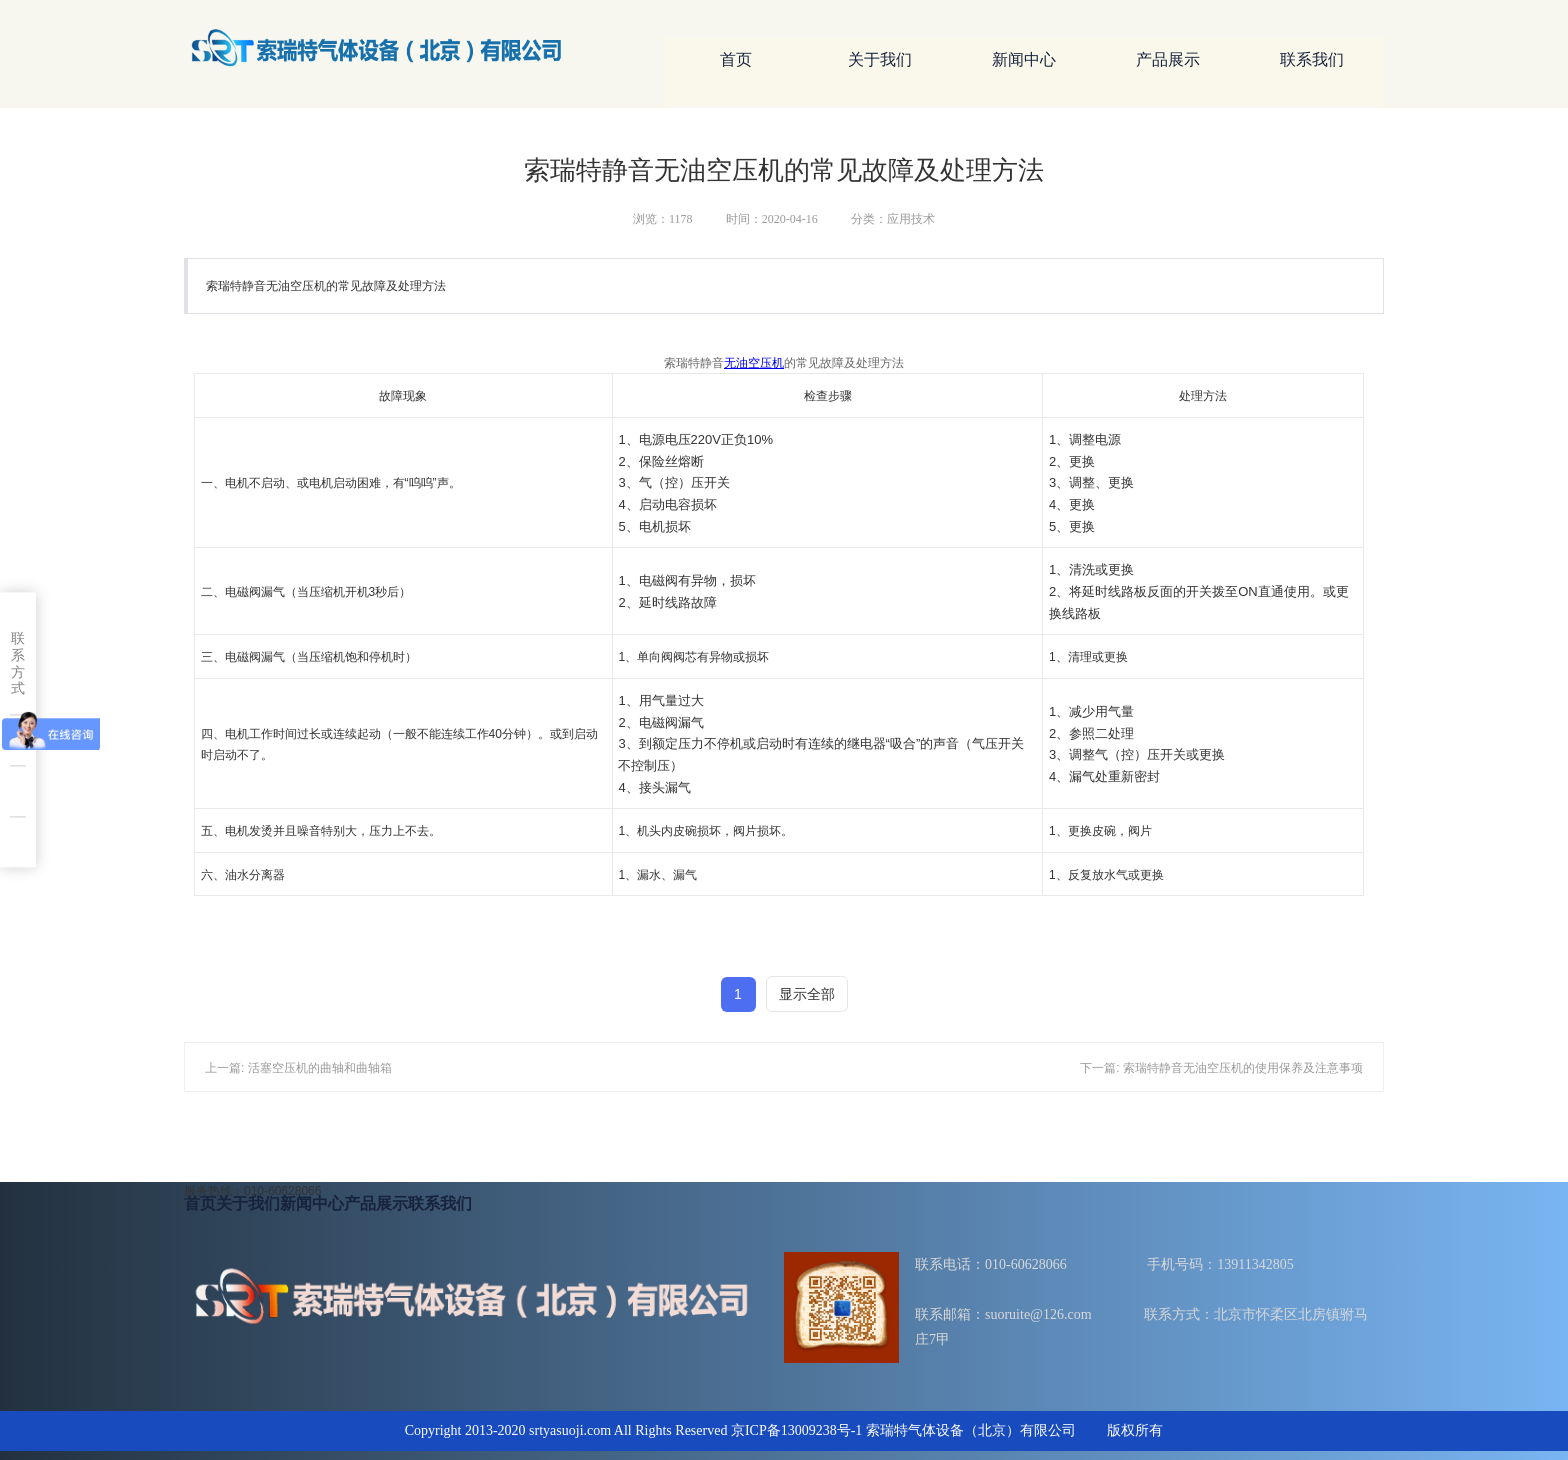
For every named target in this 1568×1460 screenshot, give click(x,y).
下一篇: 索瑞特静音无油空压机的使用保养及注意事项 (1221, 1068)
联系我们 (1312, 59)
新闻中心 (1024, 59)
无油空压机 (754, 363)
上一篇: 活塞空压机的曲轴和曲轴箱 (298, 1068)
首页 (736, 59)
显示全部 (807, 994)
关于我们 (880, 59)
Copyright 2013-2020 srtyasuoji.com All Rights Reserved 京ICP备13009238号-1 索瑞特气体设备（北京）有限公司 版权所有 (784, 1430)
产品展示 (1168, 59)
